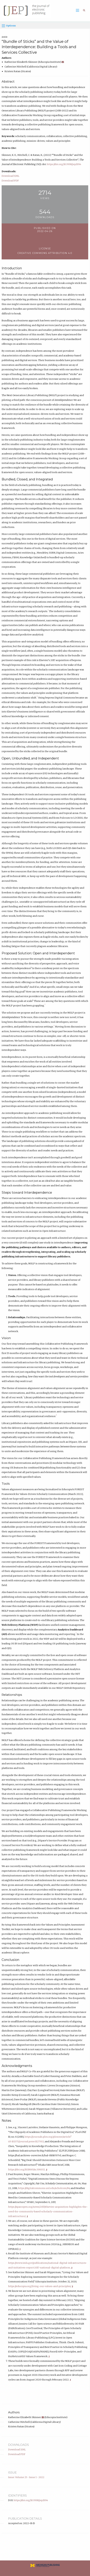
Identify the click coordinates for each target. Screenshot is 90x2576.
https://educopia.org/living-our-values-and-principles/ (39, 2286)
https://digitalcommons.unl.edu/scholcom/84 (44, 2188)
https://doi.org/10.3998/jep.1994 (64, 164)
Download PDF (10, 180)
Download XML (10, 175)
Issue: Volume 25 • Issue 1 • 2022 (26, 2477)
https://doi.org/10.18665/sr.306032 (26, 2169)
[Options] (3, 25)
